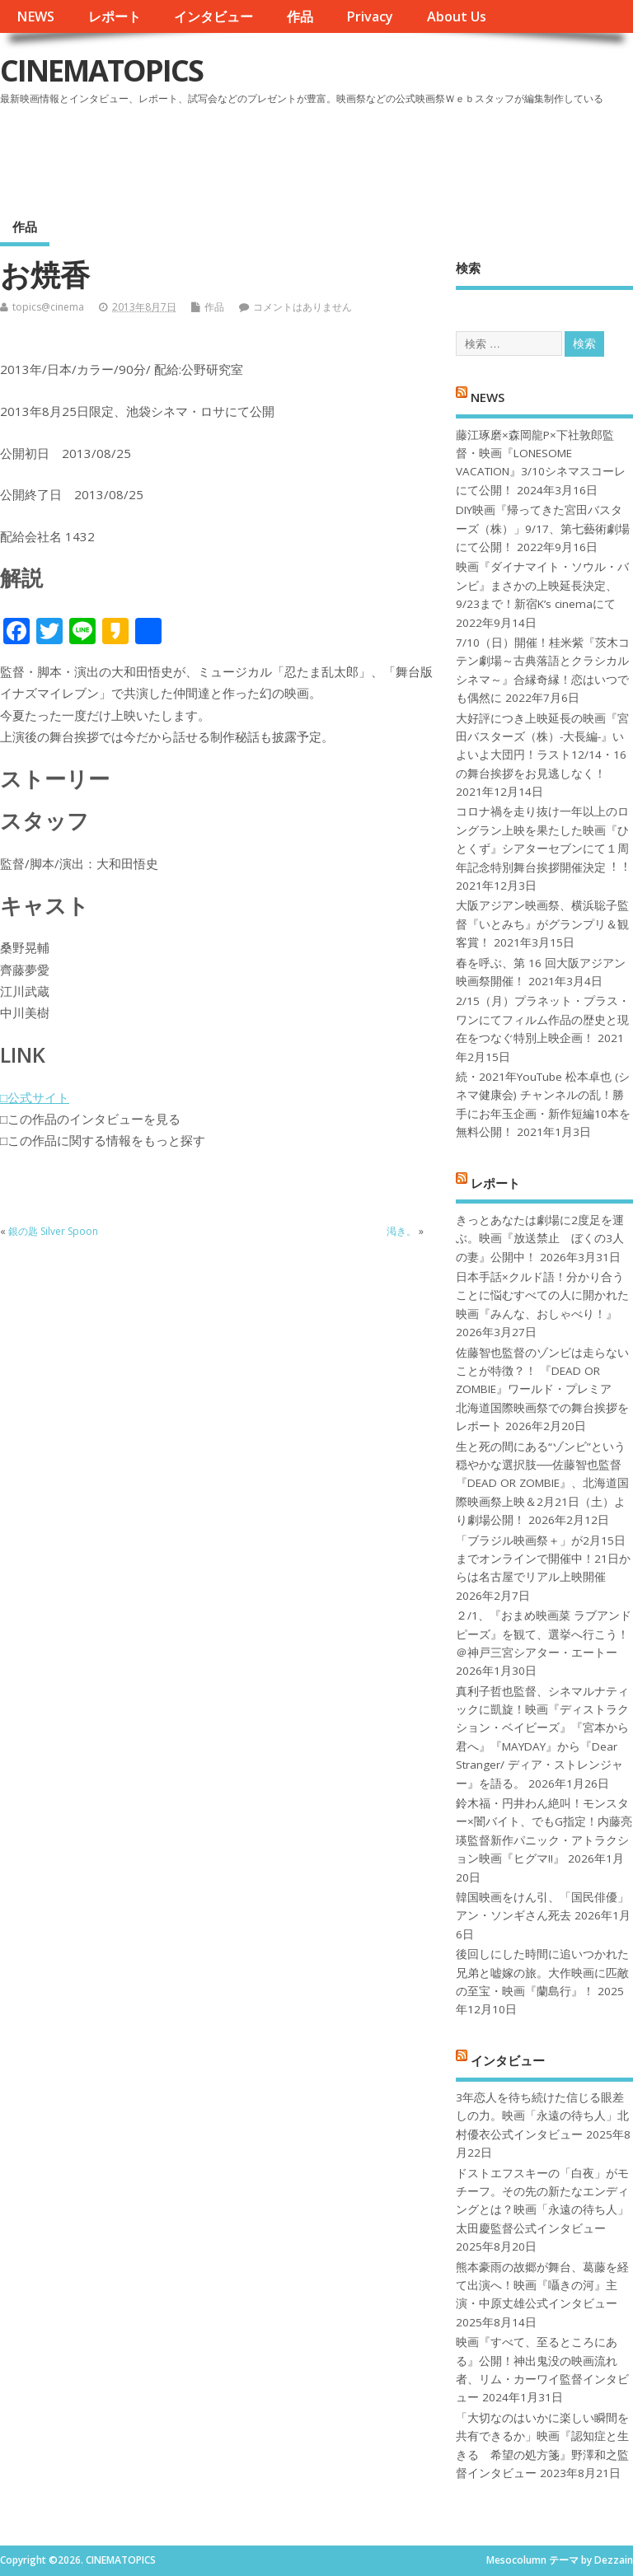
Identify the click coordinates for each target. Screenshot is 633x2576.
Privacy (369, 16)
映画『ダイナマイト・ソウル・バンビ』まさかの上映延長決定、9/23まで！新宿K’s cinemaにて (542, 585)
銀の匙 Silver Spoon (53, 1231)
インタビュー (213, 16)
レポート (114, 16)
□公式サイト (34, 1097)
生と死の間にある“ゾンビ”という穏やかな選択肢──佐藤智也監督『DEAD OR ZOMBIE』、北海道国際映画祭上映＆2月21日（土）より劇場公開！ (542, 1483)
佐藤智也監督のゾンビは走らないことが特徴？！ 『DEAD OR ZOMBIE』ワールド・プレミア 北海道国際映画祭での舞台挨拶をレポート (542, 1389)
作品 (300, 16)
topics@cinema (48, 307)
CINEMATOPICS (101, 70)
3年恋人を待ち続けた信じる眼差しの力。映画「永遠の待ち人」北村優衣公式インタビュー (542, 2116)
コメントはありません (302, 307)
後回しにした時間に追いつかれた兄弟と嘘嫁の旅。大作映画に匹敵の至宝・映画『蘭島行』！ (542, 1973)
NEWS (35, 16)
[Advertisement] (319, 156)
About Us (456, 16)
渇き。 (401, 1231)
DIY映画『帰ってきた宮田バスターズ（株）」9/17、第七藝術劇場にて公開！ (543, 528)
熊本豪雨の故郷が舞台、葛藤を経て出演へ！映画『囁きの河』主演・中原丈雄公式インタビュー (542, 2286)
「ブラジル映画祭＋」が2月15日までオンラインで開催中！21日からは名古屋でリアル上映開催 (543, 1559)
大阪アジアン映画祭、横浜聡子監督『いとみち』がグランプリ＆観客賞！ (542, 924)
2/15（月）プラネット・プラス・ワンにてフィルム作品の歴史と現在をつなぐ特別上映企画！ (543, 1019)
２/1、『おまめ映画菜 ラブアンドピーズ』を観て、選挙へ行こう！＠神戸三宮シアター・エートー (543, 1634)
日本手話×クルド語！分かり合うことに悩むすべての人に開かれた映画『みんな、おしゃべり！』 (542, 1295)
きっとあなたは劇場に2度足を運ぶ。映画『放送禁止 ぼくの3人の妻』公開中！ (540, 1239)
